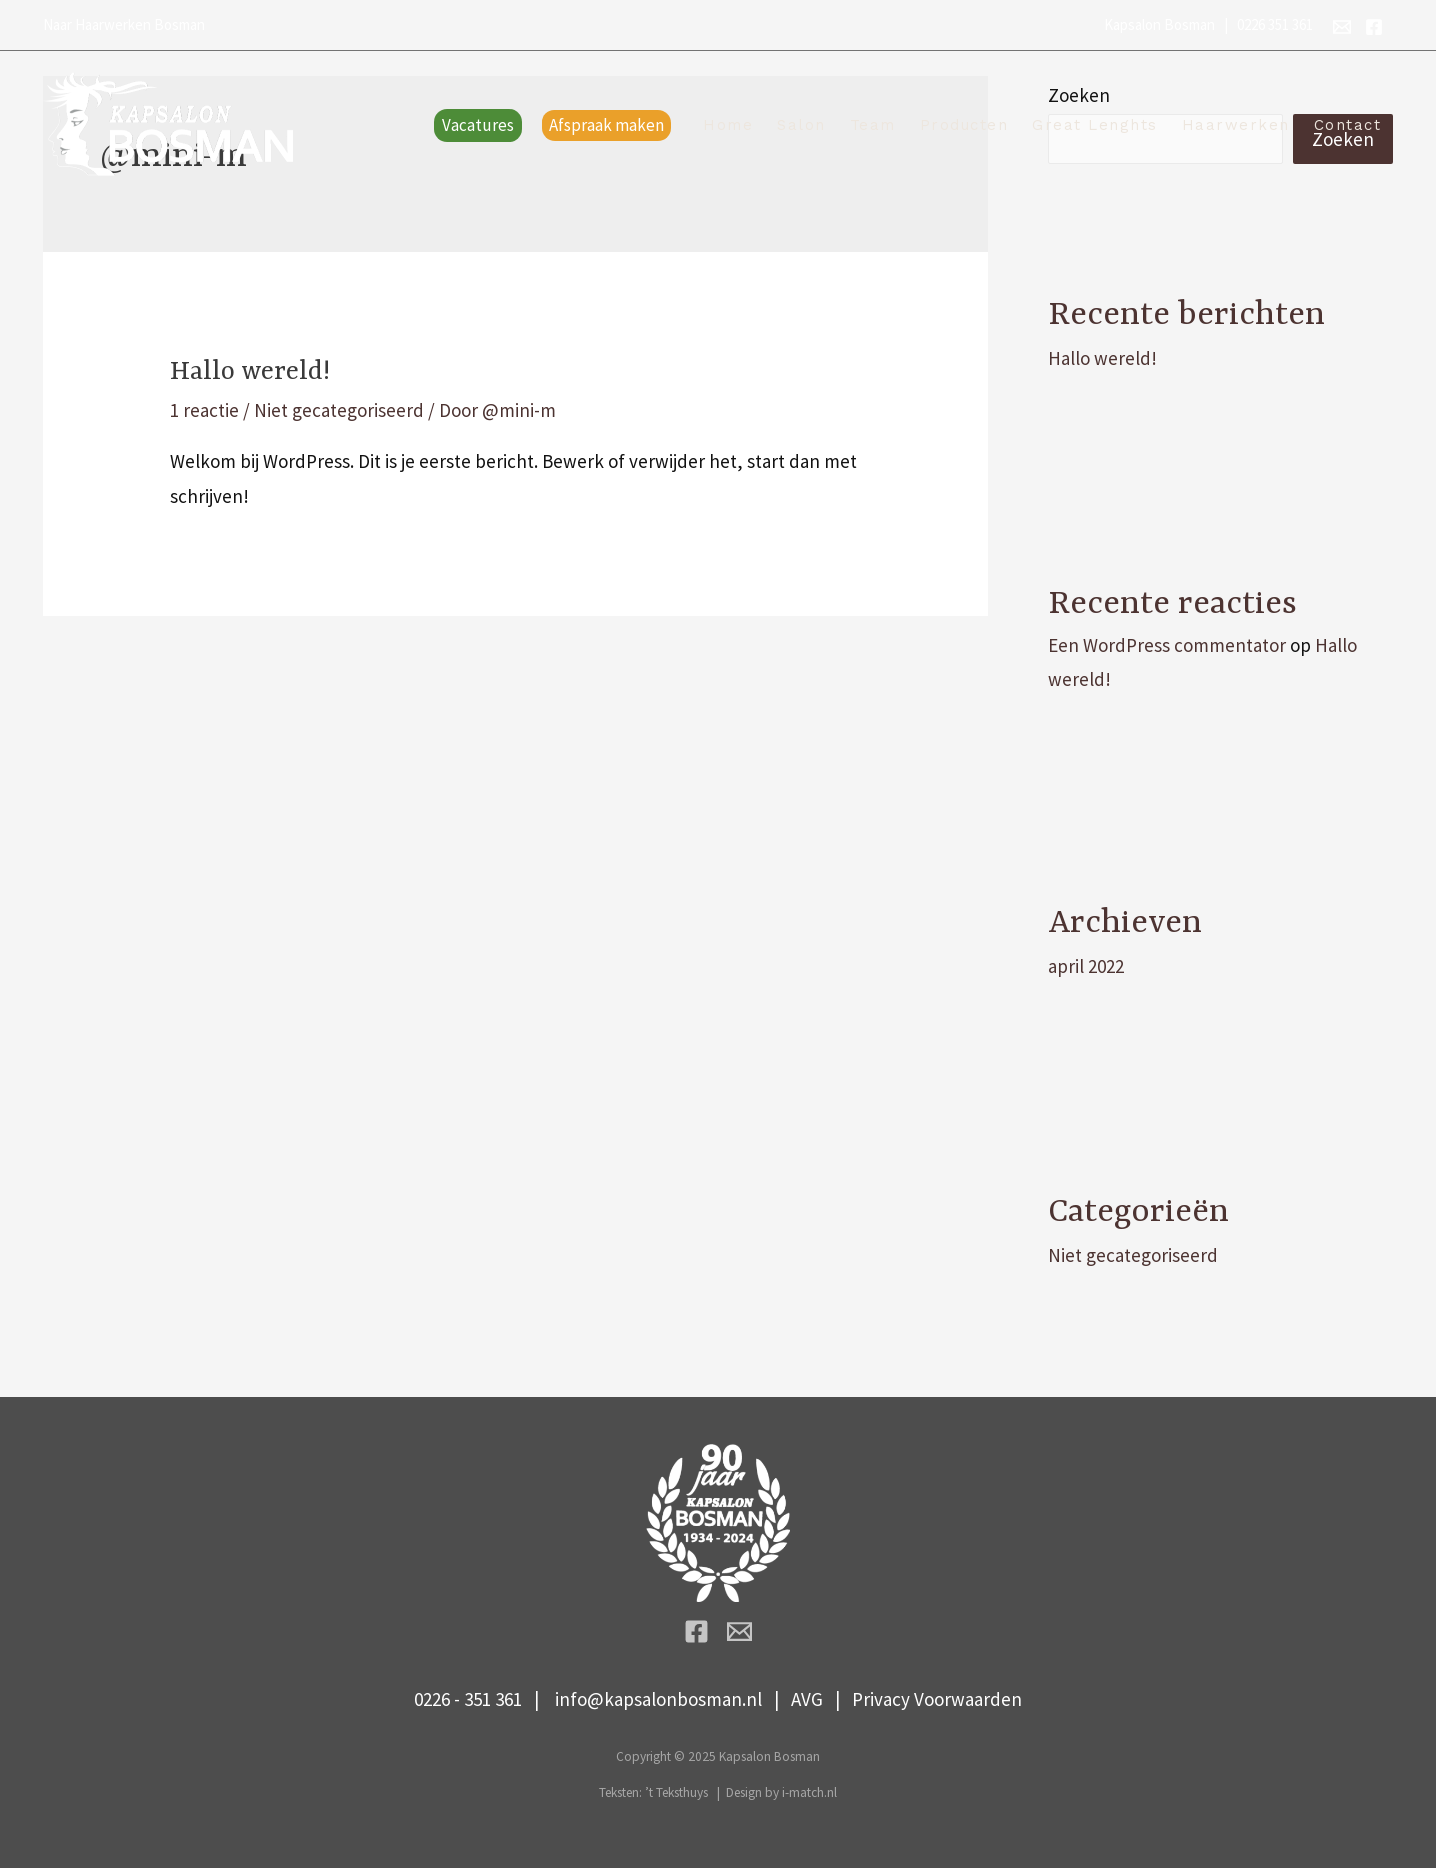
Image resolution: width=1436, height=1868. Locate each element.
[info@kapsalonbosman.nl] (1342, 27)
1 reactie (204, 410)
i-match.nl (809, 1792)
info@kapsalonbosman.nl (658, 1699)
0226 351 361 (1275, 24)
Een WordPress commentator (1167, 645)
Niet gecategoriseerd (339, 410)
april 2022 (1086, 966)
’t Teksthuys (676, 1792)
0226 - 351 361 (468, 1699)
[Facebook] (1374, 27)
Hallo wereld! (250, 372)
